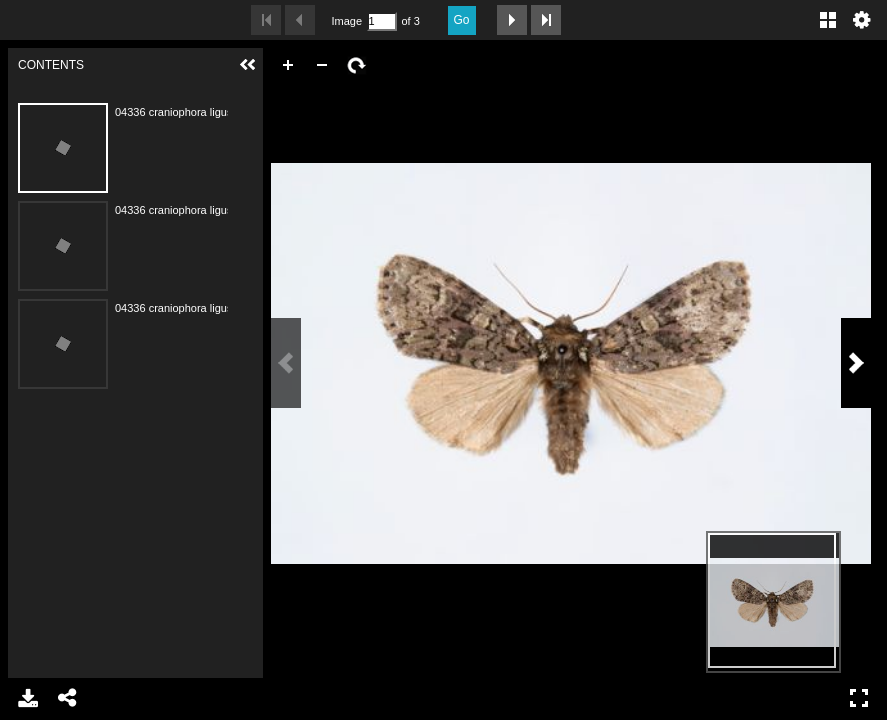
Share (68, 698)
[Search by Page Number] (382, 21)
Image (347, 21)
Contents (146, 91)
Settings (862, 20)
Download (28, 698)
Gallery (828, 20)
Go (462, 20)
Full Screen (859, 698)
